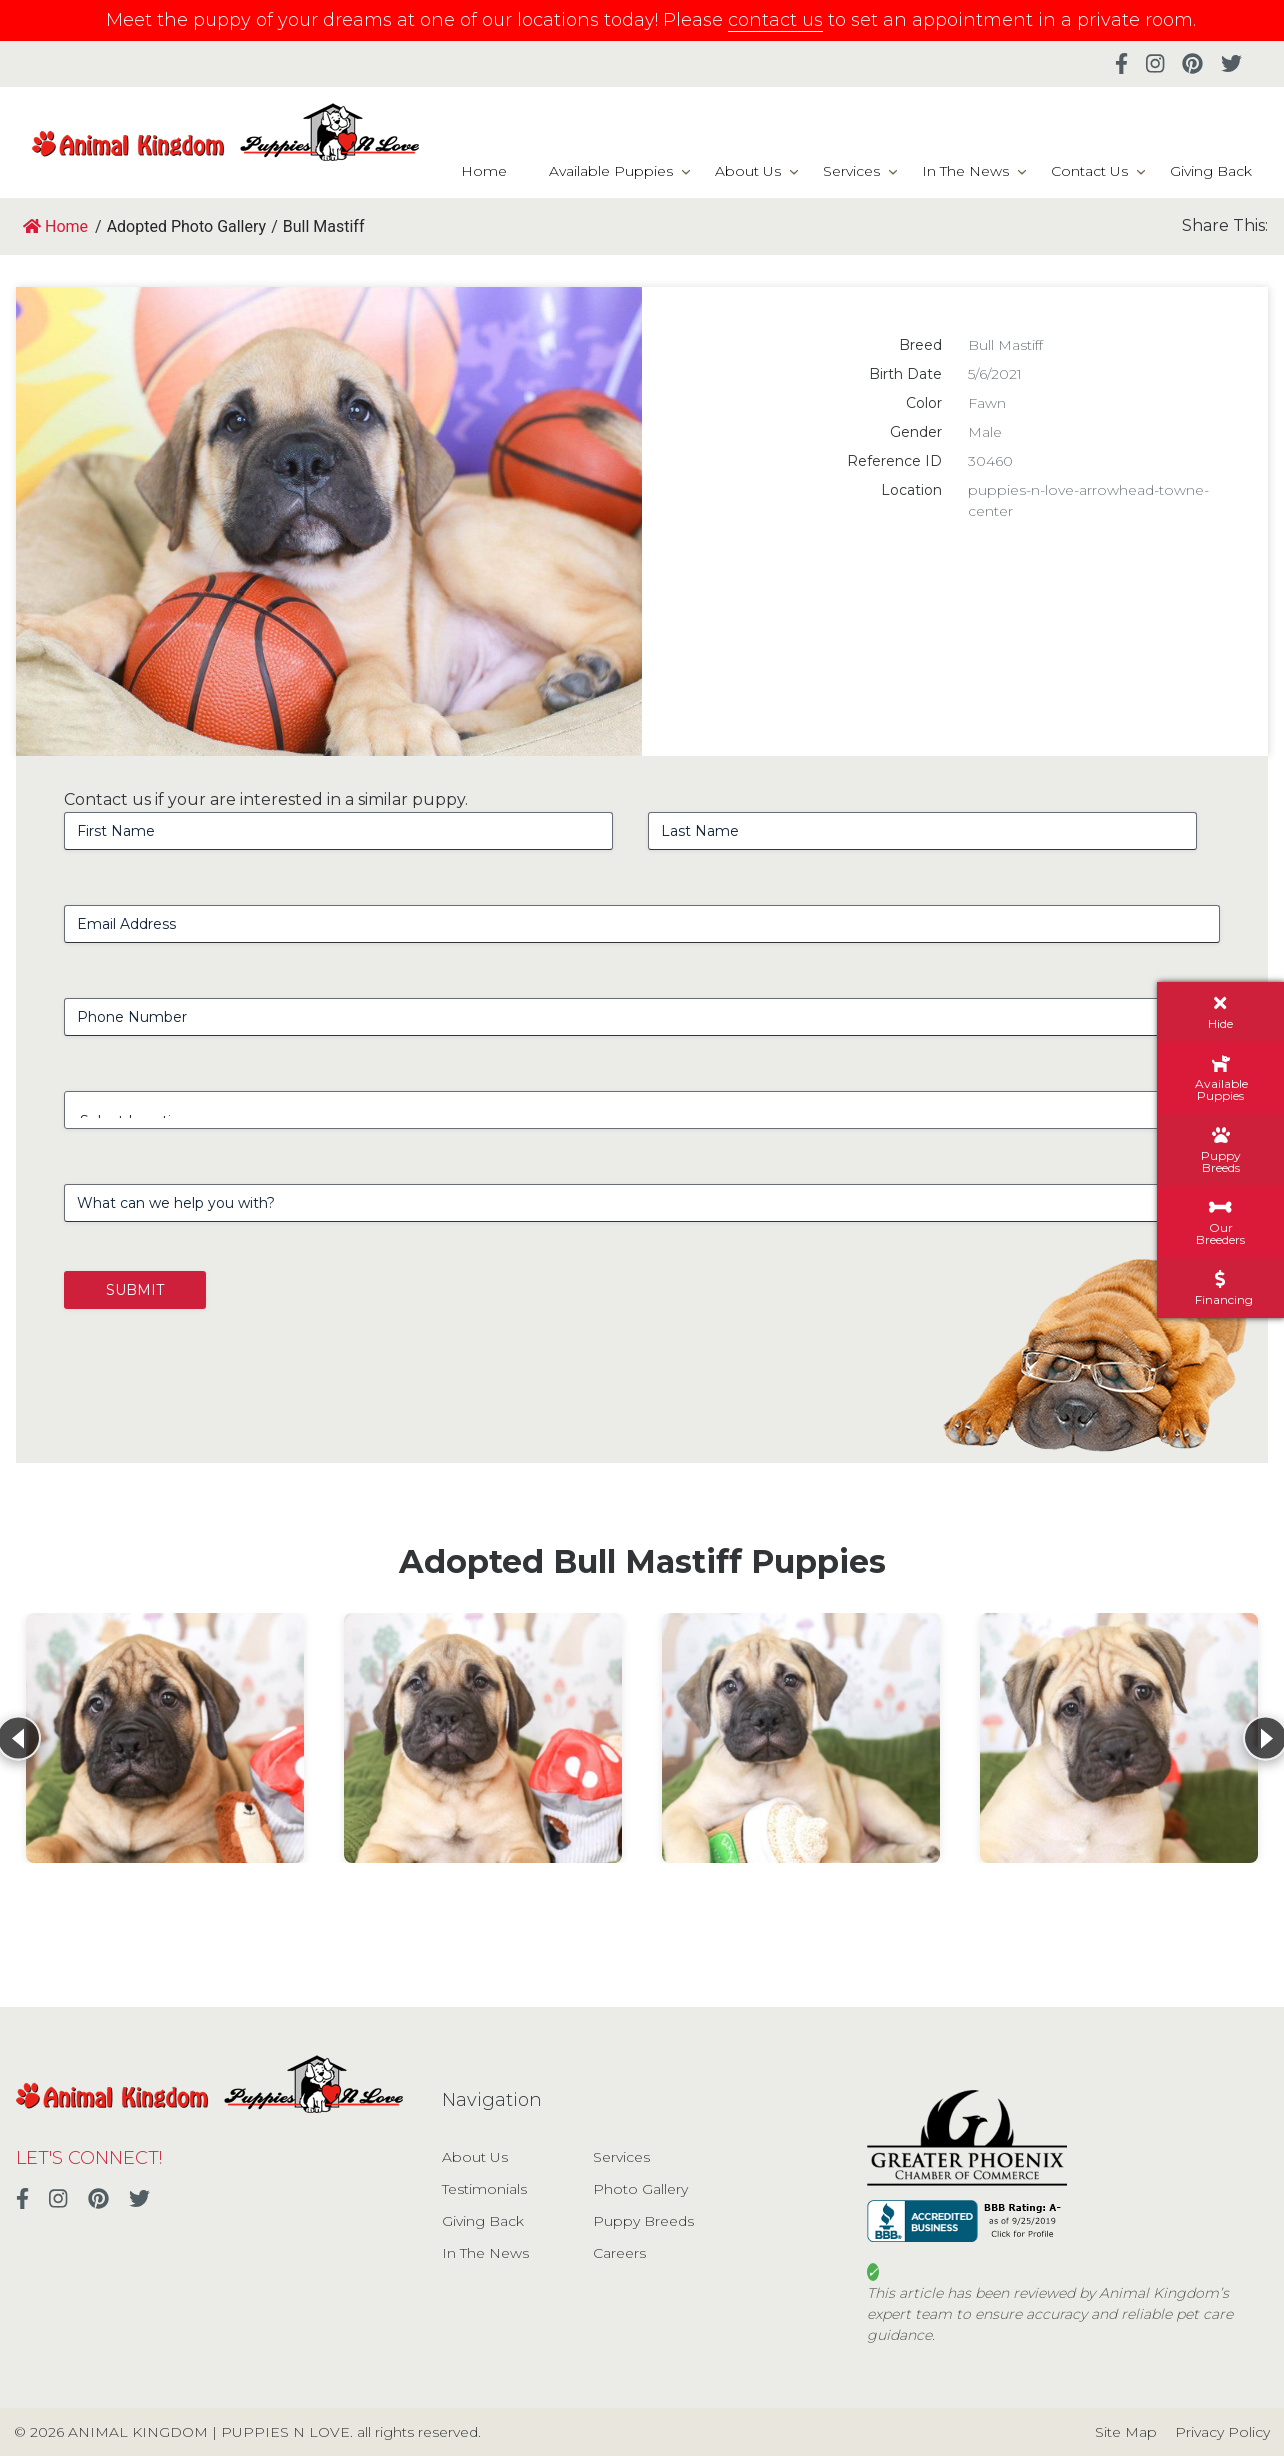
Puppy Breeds (643, 2221)
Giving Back (1211, 171)
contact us (775, 20)
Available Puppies (611, 171)
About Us (748, 171)
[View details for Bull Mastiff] (165, 1738)
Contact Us (1089, 171)
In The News (965, 171)
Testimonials (484, 2189)
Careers (619, 2253)
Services (851, 171)
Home (484, 171)
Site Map (1126, 2432)
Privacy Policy (1222, 2432)
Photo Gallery (640, 2189)
